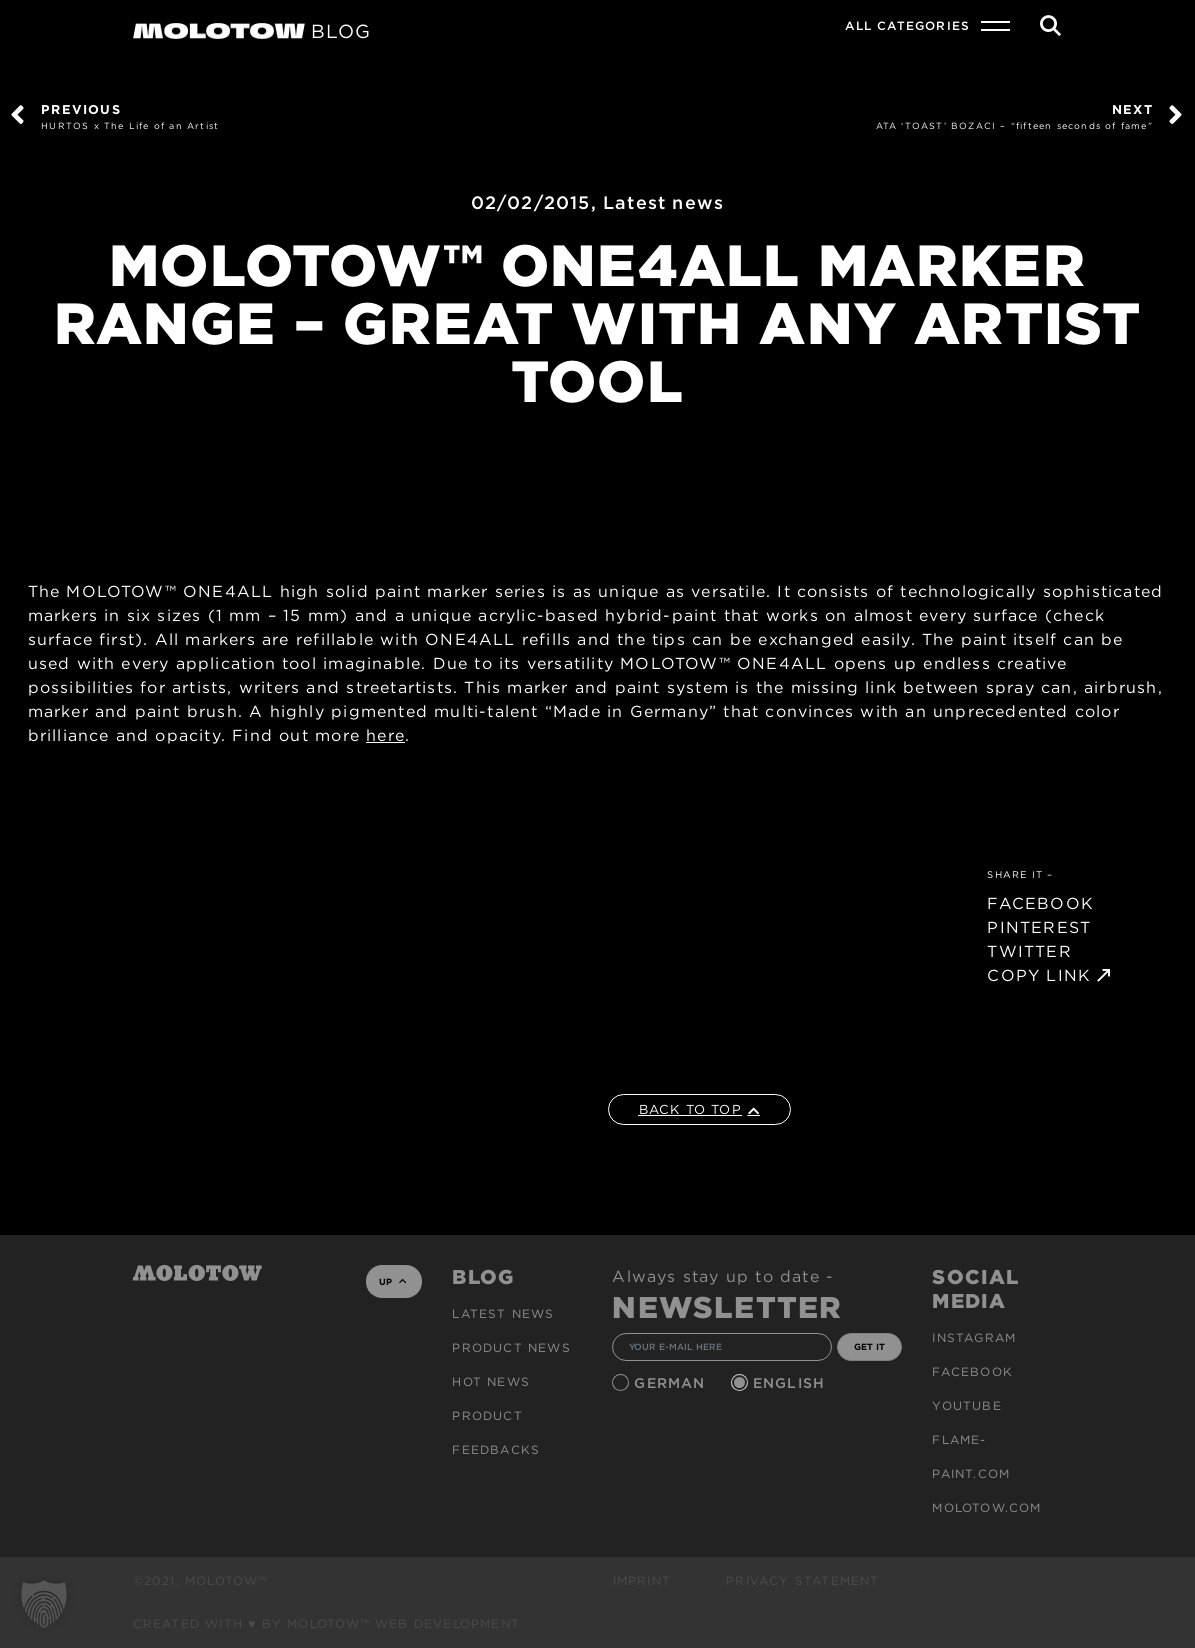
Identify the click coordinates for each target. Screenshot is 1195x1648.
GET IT (869, 1346)
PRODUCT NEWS (511, 1347)
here (385, 735)
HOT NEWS (491, 1381)
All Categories (907, 25)
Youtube (966, 1405)
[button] (44, 1604)
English (792, 1383)
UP (392, 1281)
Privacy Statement (802, 1580)
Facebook (972, 1371)
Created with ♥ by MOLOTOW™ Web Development (327, 1623)
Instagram (974, 1337)
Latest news (663, 202)
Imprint (642, 1580)
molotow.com (986, 1507)
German (672, 1383)
